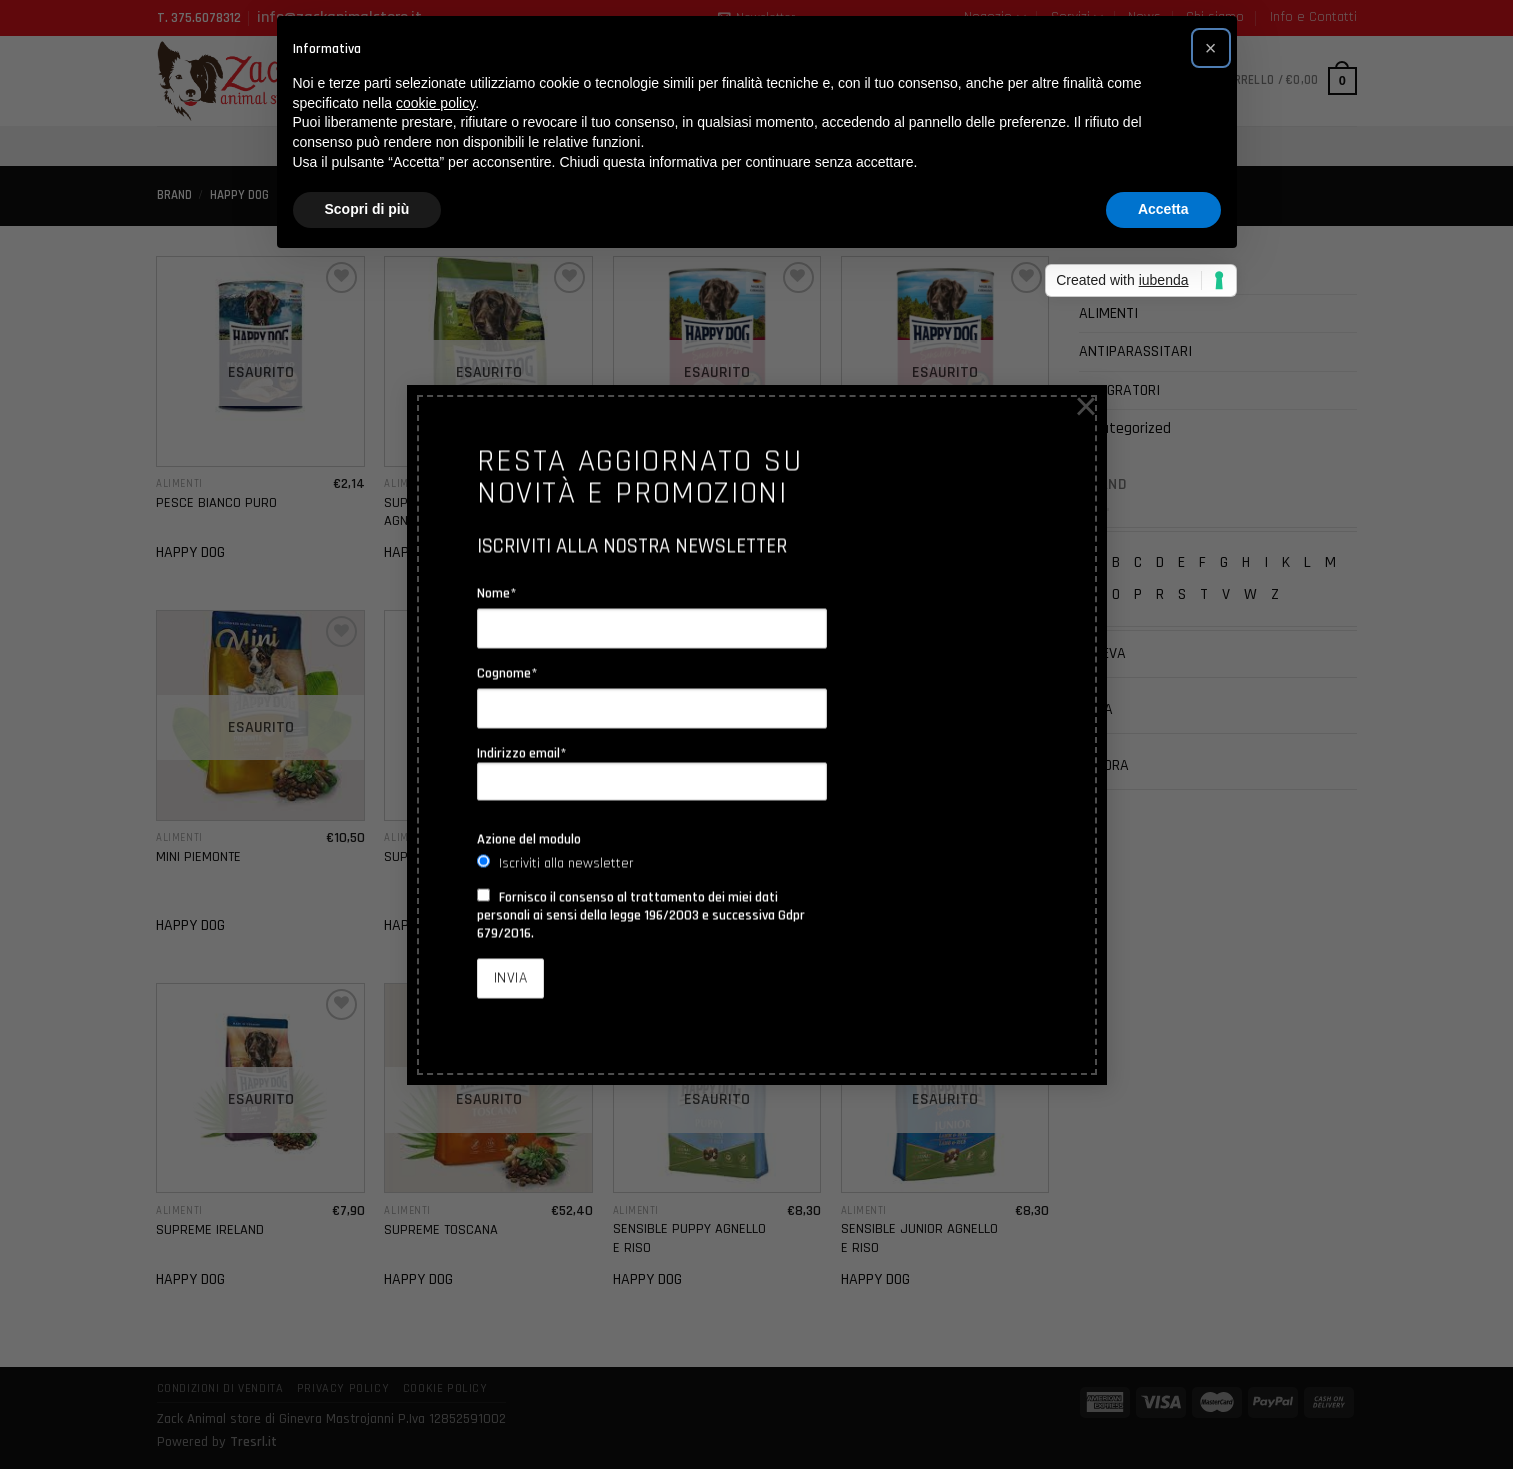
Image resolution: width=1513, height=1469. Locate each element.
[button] (1211, 48)
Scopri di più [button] (367, 209)
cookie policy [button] (435, 103)
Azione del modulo (529, 839)
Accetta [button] (1163, 209)
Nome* (497, 593)
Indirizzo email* (652, 773)
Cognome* (507, 673)
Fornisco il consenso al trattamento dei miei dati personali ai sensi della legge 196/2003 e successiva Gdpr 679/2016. (641, 915)
